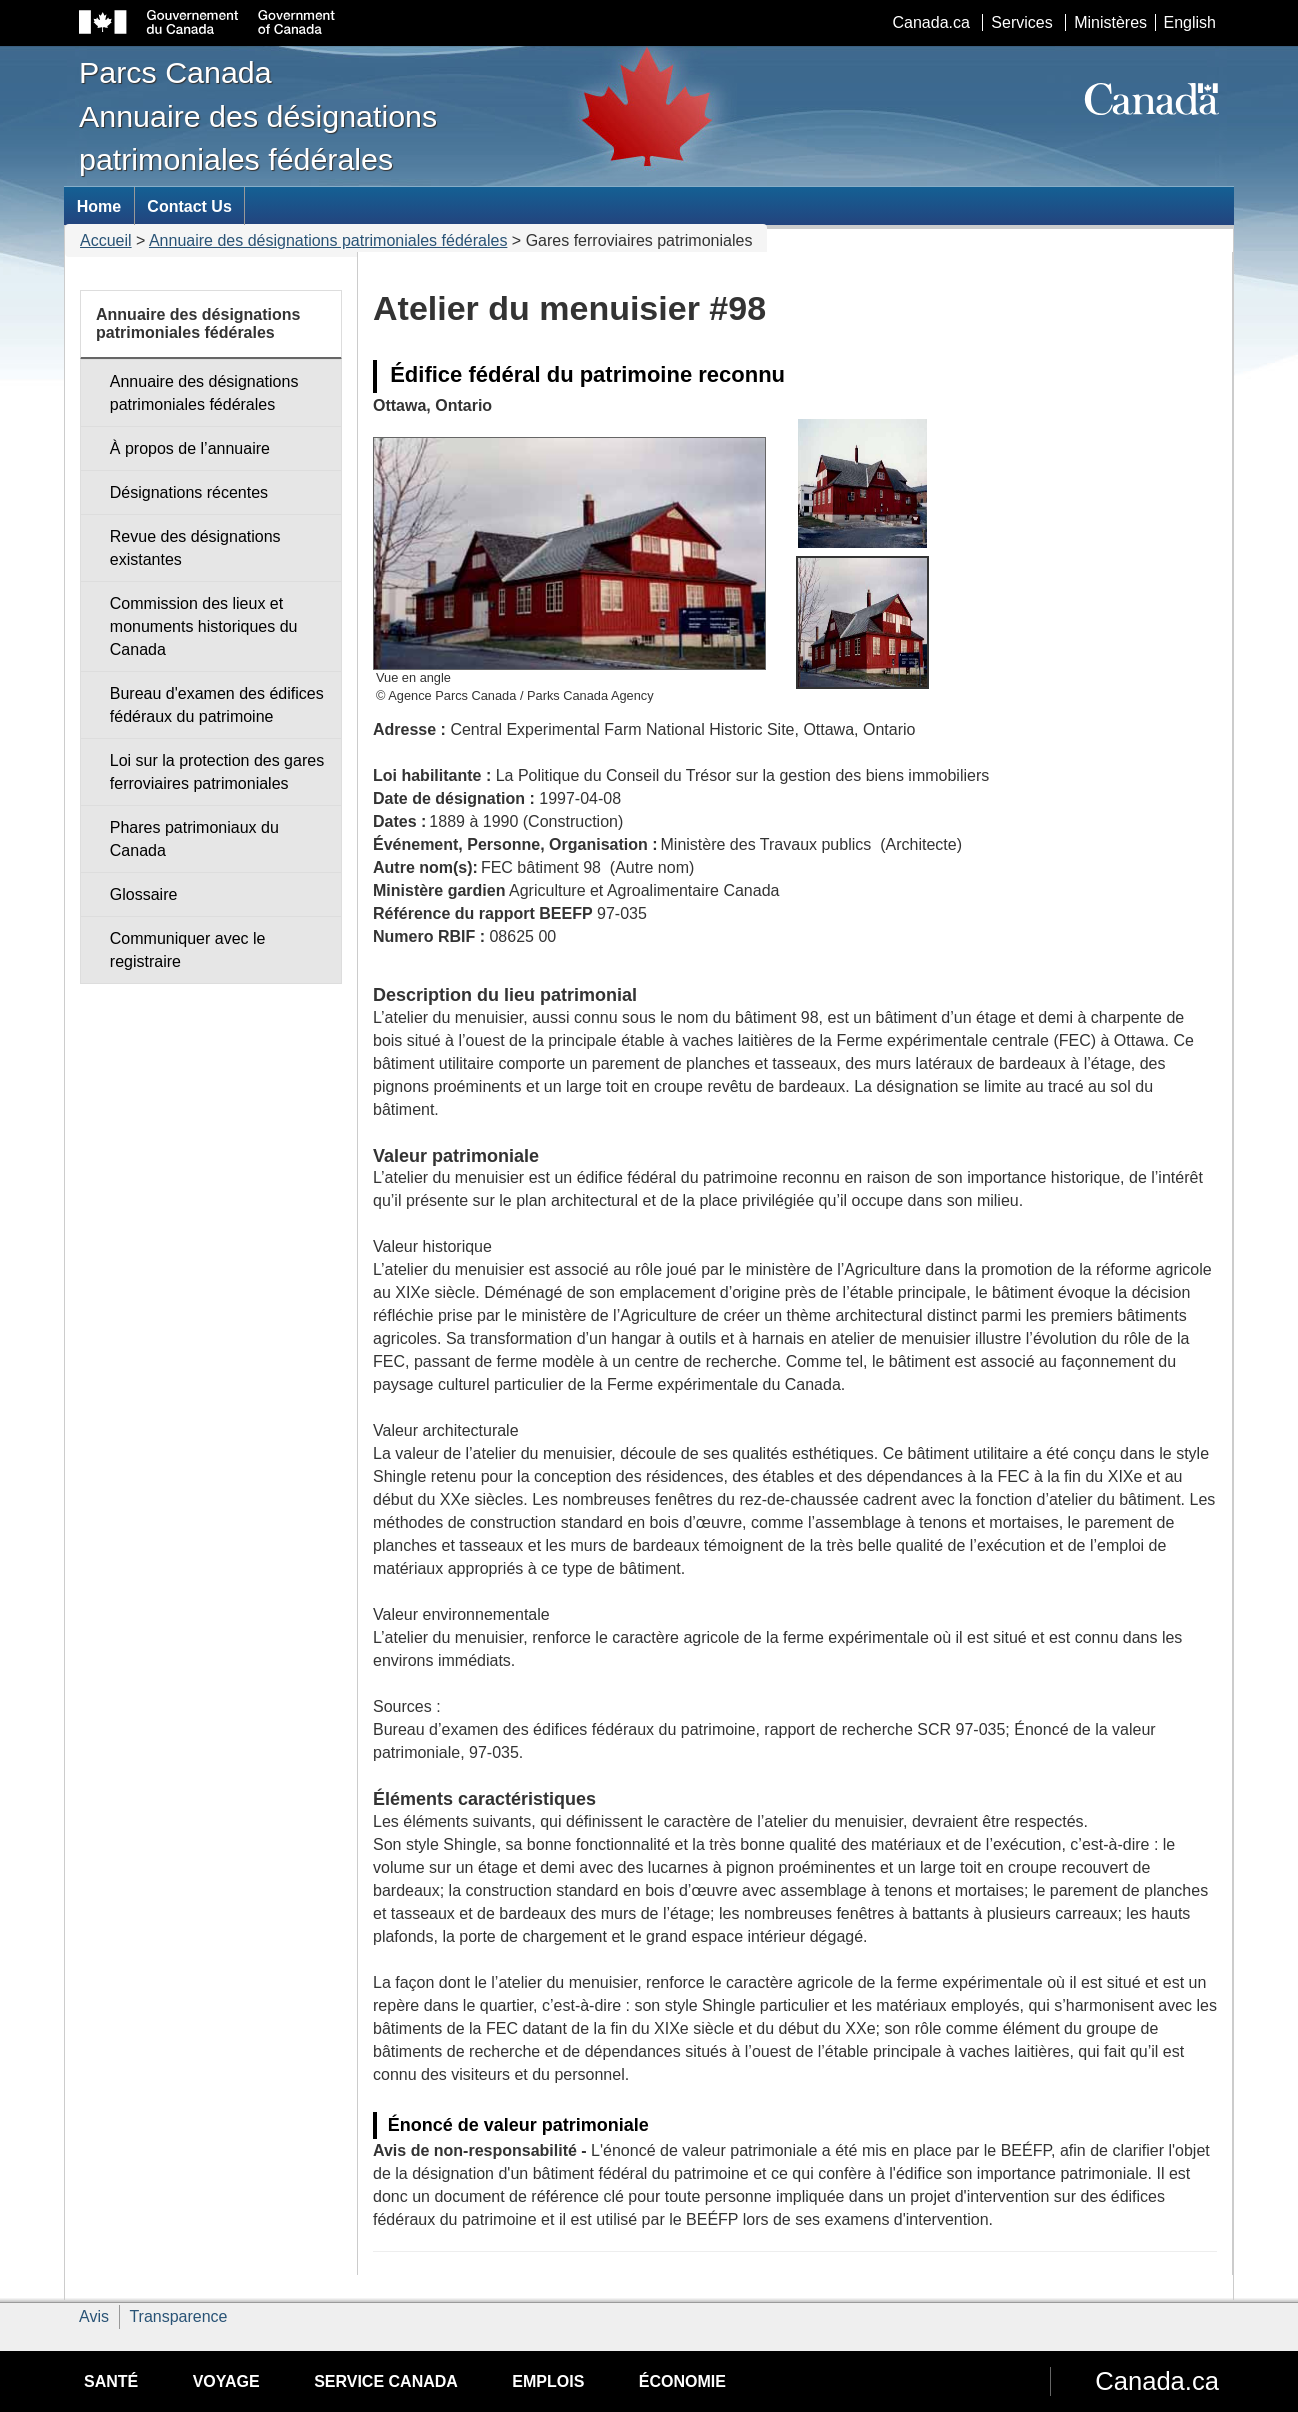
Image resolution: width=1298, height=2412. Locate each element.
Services (1021, 22)
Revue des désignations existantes (195, 548)
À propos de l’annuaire (190, 448)
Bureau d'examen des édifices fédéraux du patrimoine (217, 705)
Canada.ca (931, 22)
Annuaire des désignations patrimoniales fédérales (328, 240)
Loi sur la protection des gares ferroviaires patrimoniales (217, 772)
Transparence (178, 2316)
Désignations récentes (189, 492)
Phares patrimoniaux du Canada (194, 839)
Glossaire (144, 894)
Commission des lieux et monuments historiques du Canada (204, 626)
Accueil (106, 240)
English (1190, 22)
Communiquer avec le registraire (188, 950)
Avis (94, 2316)
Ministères (1110, 22)
